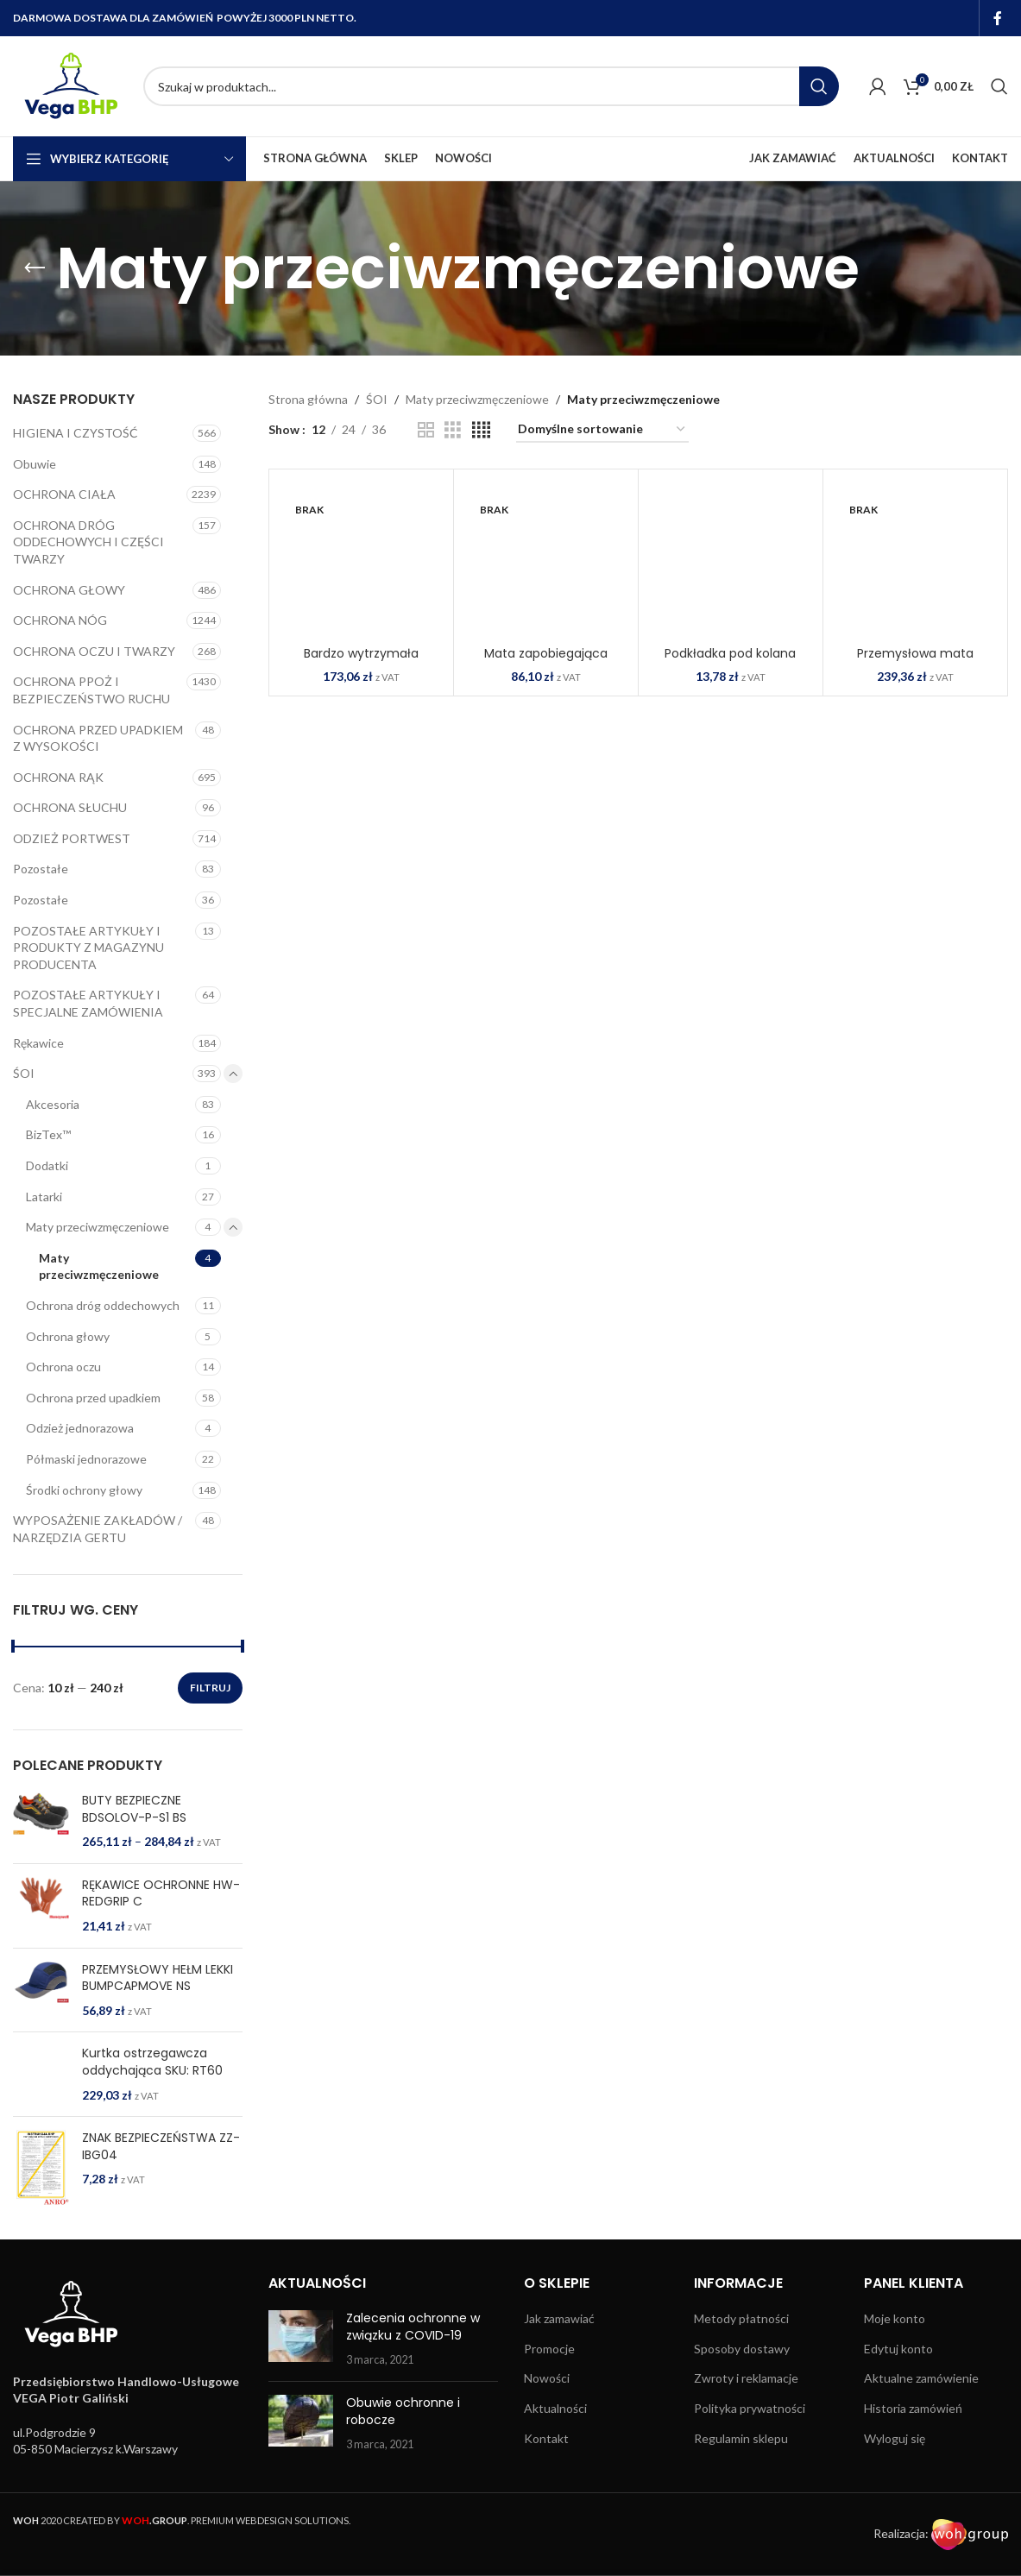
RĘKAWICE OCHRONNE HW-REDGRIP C (161, 1894)
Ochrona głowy (68, 1336)
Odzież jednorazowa (80, 1427)
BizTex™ (48, 1134)
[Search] (491, 86)
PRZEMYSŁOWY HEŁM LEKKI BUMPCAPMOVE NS (157, 1978)
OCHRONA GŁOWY (69, 590)
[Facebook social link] (998, 18)
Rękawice (38, 1043)
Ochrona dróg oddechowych (103, 1305)
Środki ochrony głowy (84, 1490)
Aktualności (555, 2435)
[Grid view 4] (481, 430)
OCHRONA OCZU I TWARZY (94, 651)
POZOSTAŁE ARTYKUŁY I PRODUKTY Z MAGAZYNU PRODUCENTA (88, 947)
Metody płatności (741, 2345)
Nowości (547, 2405)
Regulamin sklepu (741, 2465)
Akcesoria (52, 1104)
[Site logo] (69, 85)
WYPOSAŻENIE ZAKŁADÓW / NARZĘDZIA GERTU (97, 1529)
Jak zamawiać (559, 2345)
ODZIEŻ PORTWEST (71, 838)
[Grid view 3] (452, 430)
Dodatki (47, 1165)
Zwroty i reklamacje (746, 2405)
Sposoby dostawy (742, 2375)
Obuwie (34, 464)
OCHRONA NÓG (60, 620)
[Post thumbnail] (300, 2366)
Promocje (549, 2375)
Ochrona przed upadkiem (93, 1397)
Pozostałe (40, 868)
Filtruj (210, 1687)
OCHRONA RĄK (58, 777)
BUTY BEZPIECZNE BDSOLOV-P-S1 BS (134, 1809)
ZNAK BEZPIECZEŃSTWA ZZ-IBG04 (161, 2173)
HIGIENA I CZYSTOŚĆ (75, 432)
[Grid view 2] (426, 430)
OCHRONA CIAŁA (64, 494)
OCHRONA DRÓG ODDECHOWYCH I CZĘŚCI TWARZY (88, 542)
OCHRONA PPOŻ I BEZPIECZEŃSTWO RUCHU (91, 690)
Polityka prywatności (749, 2435)
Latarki (44, 1196)
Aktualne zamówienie (921, 2405)
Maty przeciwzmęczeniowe (97, 1226)
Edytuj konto (898, 2375)
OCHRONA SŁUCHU (70, 807)
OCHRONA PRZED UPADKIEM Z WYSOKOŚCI (98, 738)
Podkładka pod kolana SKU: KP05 (730, 662)
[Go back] (34, 268)
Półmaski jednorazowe (86, 1459)
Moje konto (894, 2345)
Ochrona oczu (63, 1366)
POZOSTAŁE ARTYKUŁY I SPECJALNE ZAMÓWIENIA (88, 1003)
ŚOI (24, 1073)
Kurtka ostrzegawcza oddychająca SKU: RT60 (152, 2062)
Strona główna (308, 399)
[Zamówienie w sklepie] (602, 430)
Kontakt (546, 2465)
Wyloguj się (894, 2465)
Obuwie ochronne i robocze (403, 2438)
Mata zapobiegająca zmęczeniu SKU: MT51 (545, 662)
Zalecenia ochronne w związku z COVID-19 (413, 2353)
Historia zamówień (913, 2435)
